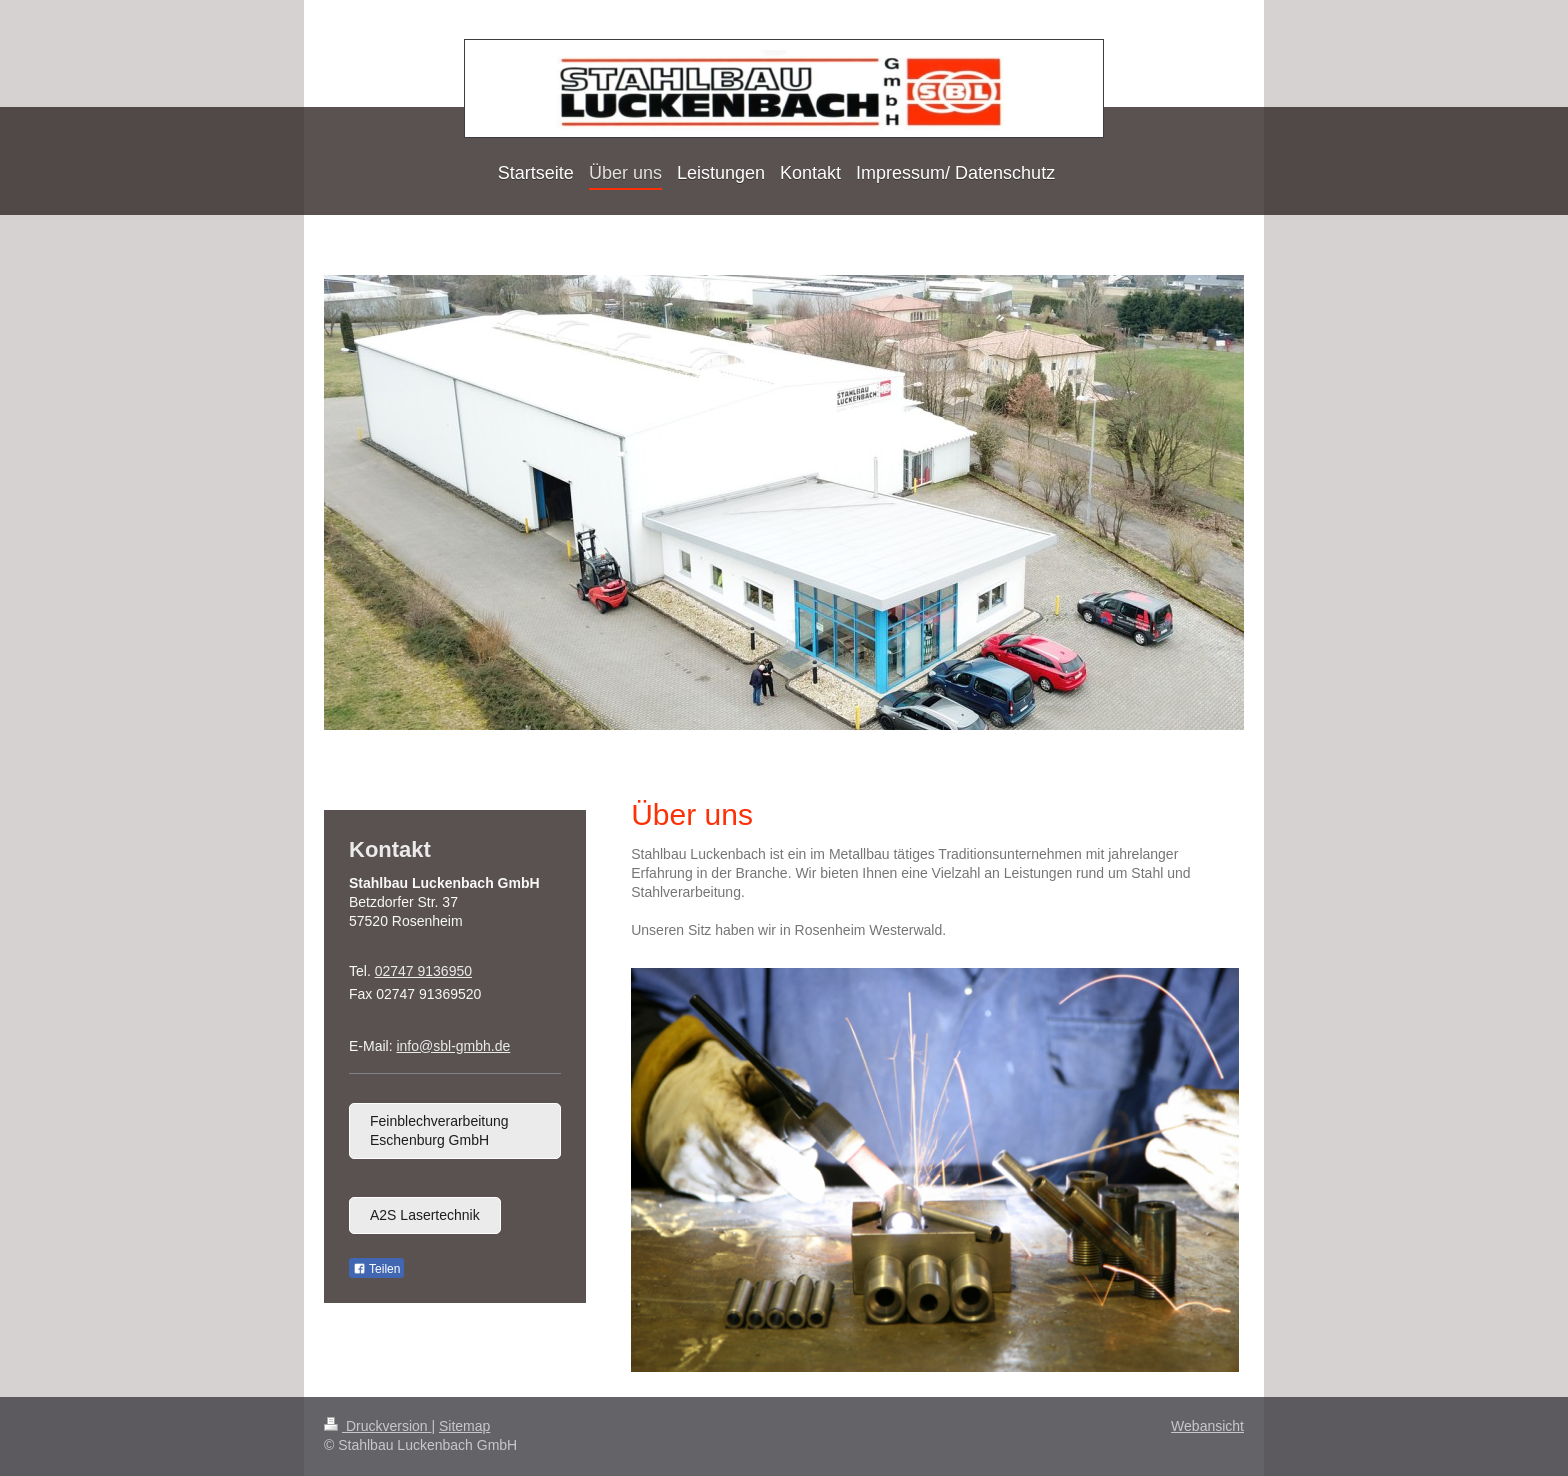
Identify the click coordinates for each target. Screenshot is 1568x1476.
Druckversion (377, 1426)
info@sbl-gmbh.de (453, 1046)
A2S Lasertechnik (425, 1215)
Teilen (376, 1269)
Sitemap (464, 1426)
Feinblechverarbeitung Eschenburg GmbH (439, 1130)
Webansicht (1207, 1426)
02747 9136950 (423, 971)
